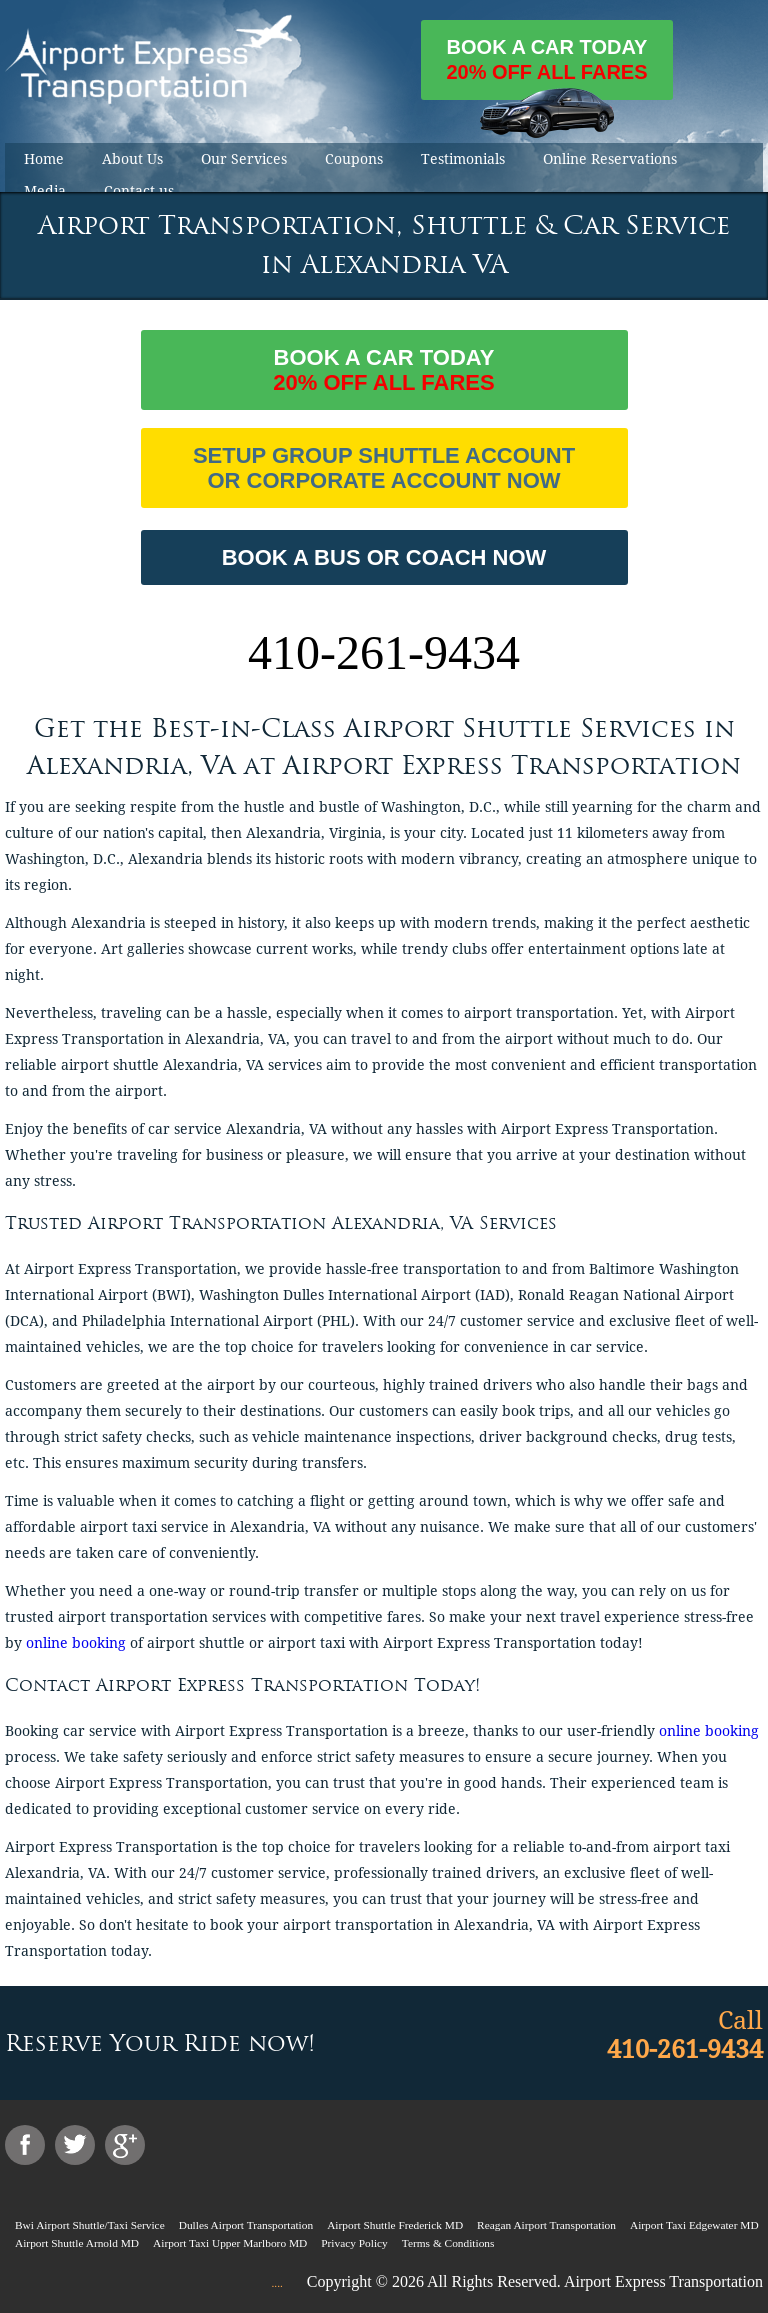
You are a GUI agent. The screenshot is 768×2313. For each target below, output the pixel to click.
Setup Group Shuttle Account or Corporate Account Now (384, 468)
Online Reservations (610, 159)
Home (44, 159)
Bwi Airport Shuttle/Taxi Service (90, 2225)
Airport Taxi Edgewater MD (694, 2225)
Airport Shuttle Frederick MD (395, 2225)
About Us (132, 159)
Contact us (139, 191)
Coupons (354, 159)
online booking (76, 1643)
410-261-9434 (384, 652)
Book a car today (546, 68)
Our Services (244, 159)
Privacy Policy (354, 2243)
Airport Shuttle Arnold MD (77, 2243)
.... (276, 2283)
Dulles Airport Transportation (246, 2225)
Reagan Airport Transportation (546, 2225)
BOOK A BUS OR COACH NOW (384, 557)
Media (45, 191)
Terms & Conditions (448, 2243)
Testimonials (463, 159)
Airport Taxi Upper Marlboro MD (230, 2243)
